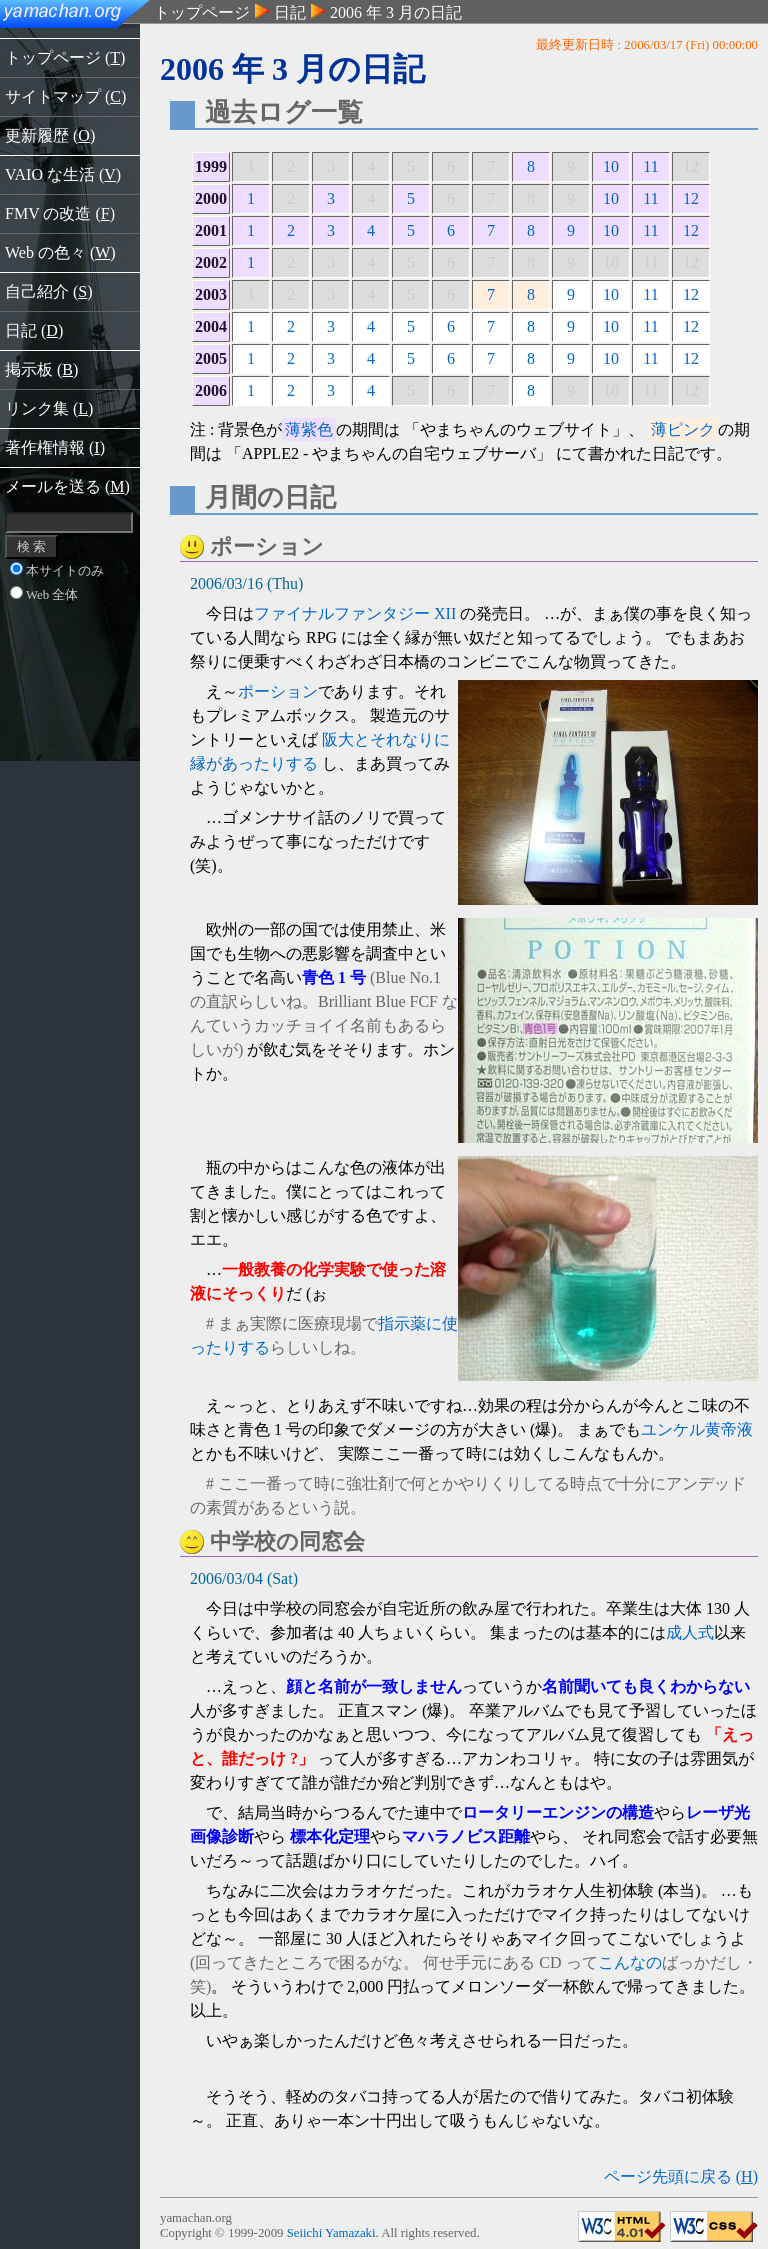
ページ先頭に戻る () (681, 2176)
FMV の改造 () (60, 213)
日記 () (34, 330)
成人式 (690, 1632)
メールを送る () (67, 486)
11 (650, 166)
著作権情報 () (55, 447)
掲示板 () (41, 369)
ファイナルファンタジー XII (355, 613)
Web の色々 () (60, 252)
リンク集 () (49, 408)
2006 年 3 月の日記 (396, 12)
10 (611, 166)
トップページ (202, 12)
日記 (290, 12)
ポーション (278, 691)
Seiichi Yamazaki (331, 2233)
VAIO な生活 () (63, 174)
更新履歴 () (50, 135)
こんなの (630, 1962)
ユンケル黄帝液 (697, 1429)
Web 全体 (44, 595)
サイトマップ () (65, 96)
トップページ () (65, 57)
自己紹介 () (49, 291)
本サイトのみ (57, 571)
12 (691, 198)
